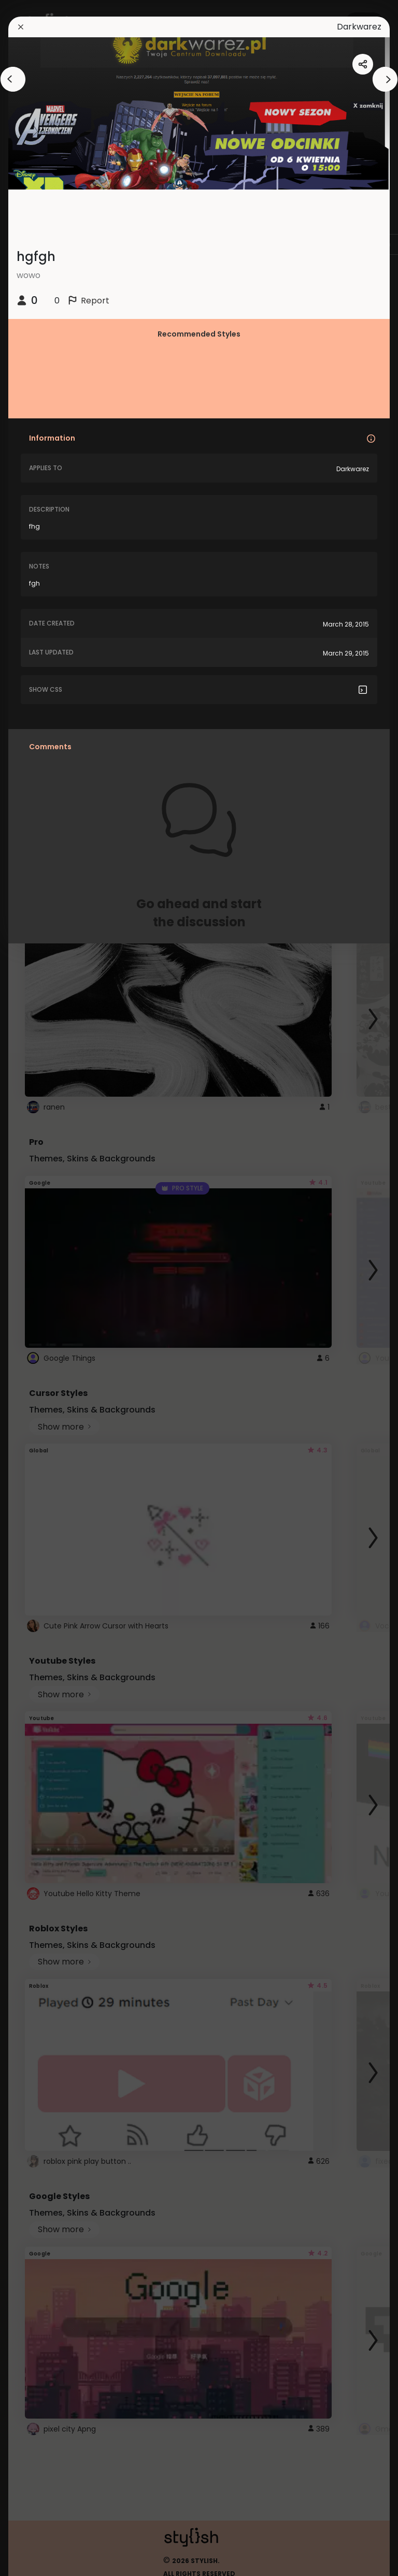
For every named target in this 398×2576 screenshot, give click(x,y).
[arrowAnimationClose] (13, 79)
